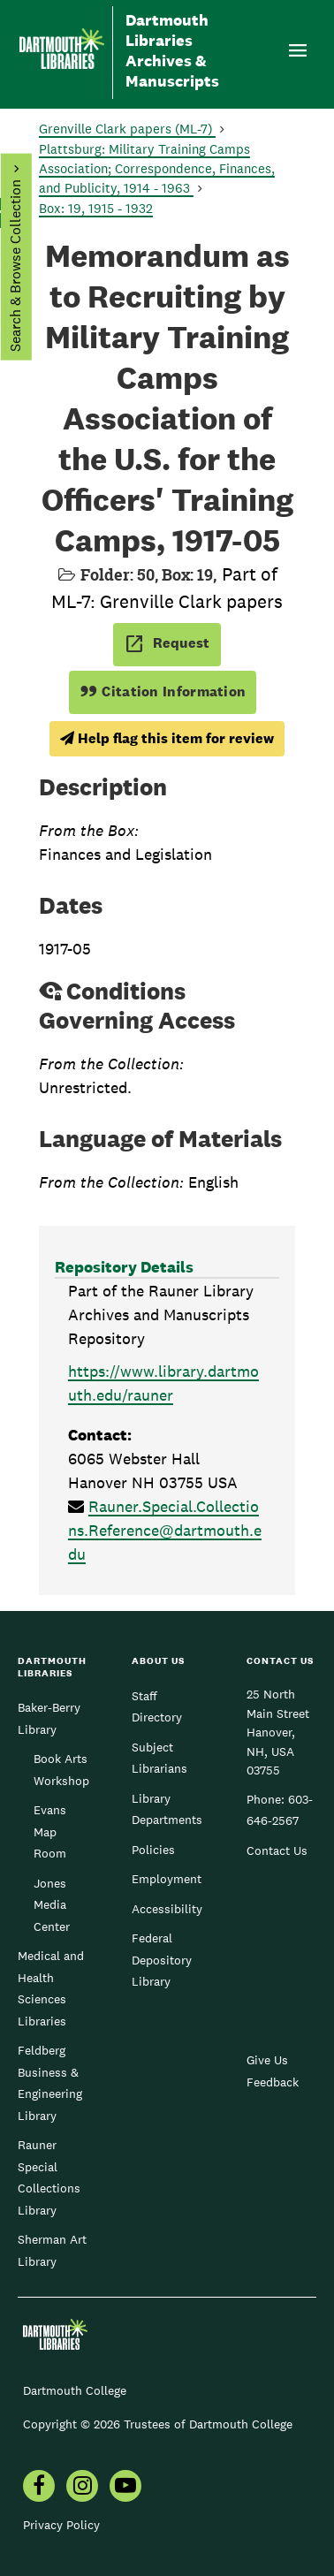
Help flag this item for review (167, 738)
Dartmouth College (74, 2390)
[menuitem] (39, 2487)
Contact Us (277, 1850)
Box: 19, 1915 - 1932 (96, 208)
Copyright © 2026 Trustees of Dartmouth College (157, 2424)
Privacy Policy (61, 2525)
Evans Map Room (50, 1831)
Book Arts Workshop (61, 1769)
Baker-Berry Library (49, 1717)
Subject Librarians (159, 1757)
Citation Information (163, 691)
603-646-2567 (280, 1809)
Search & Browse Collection (14, 265)
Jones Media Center (52, 1904)
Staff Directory (157, 1706)
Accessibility (167, 1909)
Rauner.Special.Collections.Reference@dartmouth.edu (165, 1530)
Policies (153, 1850)
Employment (166, 1879)
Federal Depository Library (162, 1959)
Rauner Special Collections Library (49, 2177)
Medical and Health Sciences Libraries (51, 1988)
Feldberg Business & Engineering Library (50, 2082)
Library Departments (167, 1809)
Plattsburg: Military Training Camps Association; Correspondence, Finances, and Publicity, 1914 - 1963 (157, 168)
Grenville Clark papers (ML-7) (127, 128)
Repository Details (124, 1267)
